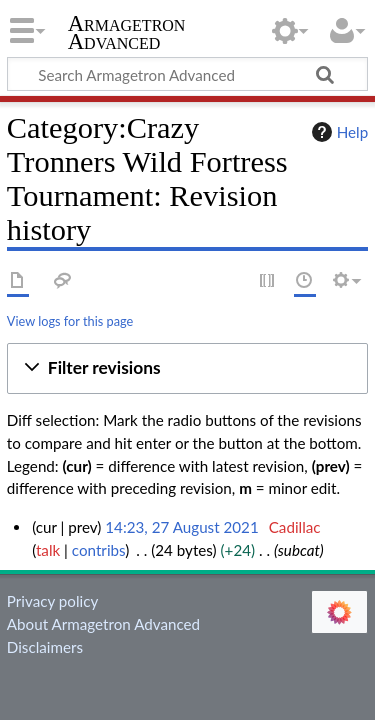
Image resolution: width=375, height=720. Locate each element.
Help (337, 132)
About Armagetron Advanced (103, 624)
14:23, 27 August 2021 (181, 527)
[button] (187, 368)
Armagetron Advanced (127, 34)
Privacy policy (52, 601)
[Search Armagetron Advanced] (187, 74)
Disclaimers (45, 647)
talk (48, 550)
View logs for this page (70, 321)
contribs (98, 550)
